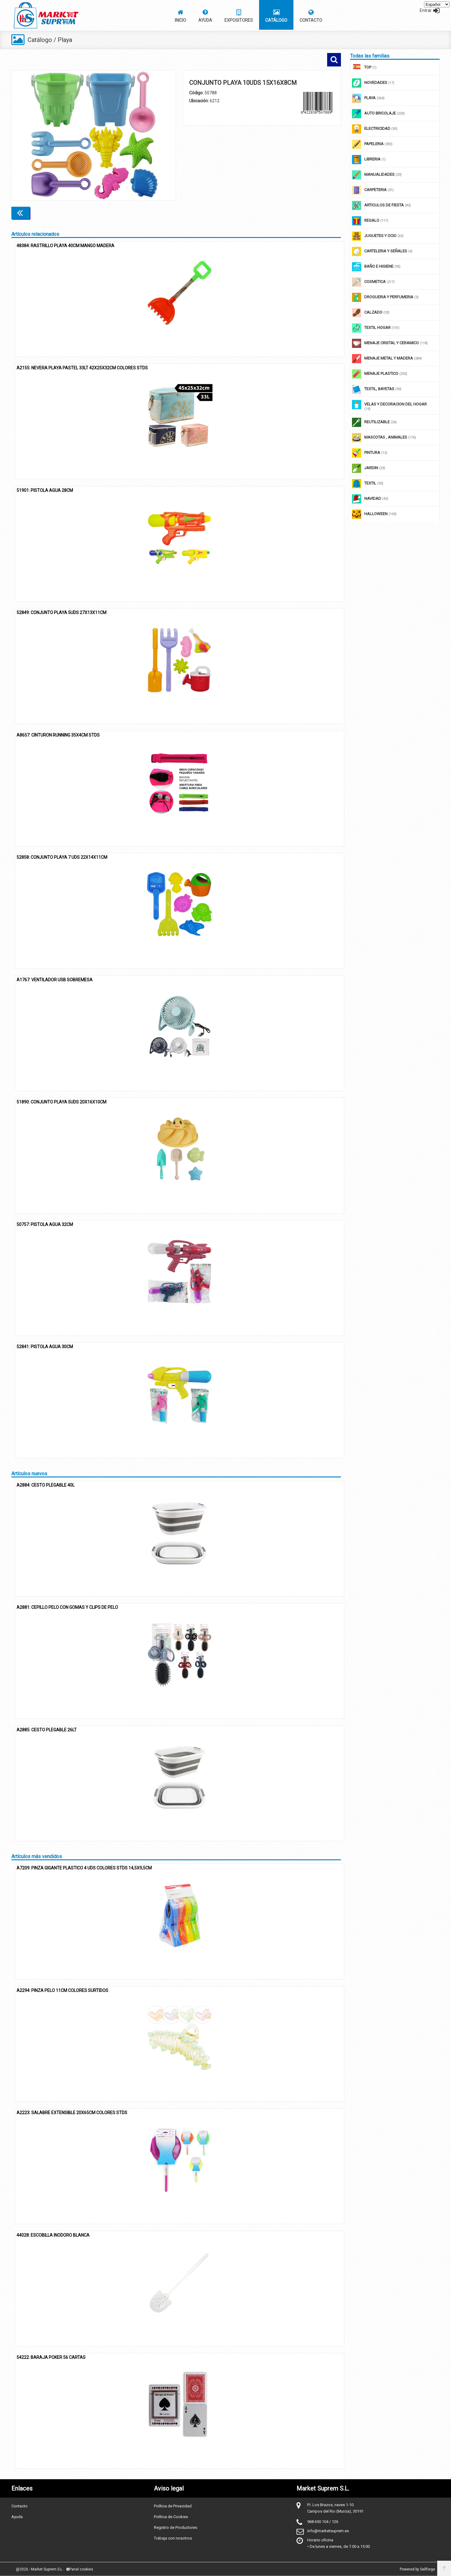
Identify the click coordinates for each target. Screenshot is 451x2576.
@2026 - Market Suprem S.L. (39, 2569)
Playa (65, 39)
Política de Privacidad (173, 2505)
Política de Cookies (171, 2516)
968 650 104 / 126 (322, 2521)
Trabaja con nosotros (173, 2538)
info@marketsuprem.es (328, 2530)
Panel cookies (79, 2569)
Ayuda (17, 2516)
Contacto (19, 2505)
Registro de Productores (175, 2527)
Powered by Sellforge (417, 2569)
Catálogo (40, 39)
